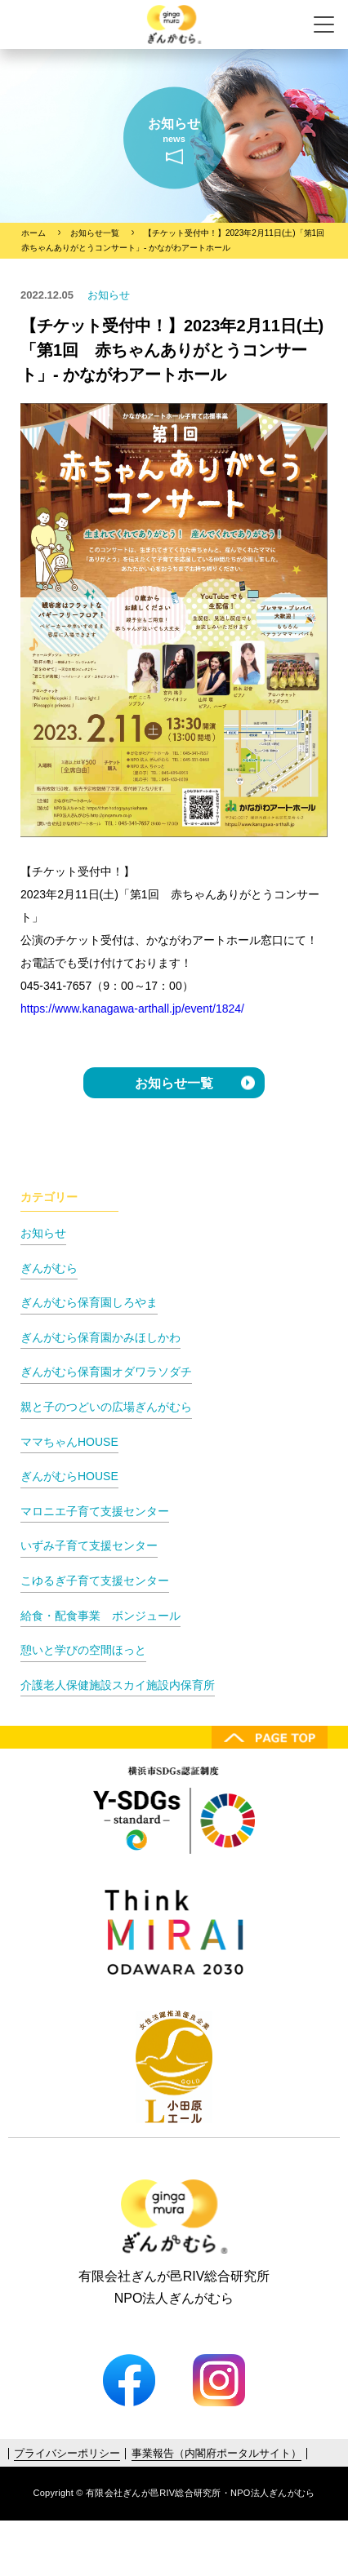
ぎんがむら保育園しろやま (89, 1302)
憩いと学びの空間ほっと (83, 1649)
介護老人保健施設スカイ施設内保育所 (117, 1684)
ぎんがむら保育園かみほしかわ (100, 1337)
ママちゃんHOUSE (69, 1441)
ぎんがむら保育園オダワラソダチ (106, 1371)
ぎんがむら (49, 1268)
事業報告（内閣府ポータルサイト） (216, 2453)
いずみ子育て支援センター (89, 1545)
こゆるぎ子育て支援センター (94, 1580)
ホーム (33, 232)
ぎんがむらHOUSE (69, 1476)
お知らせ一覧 (94, 232)
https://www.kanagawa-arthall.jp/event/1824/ (132, 1008)
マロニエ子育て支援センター (94, 1511)
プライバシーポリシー (67, 2453)
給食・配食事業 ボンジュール (100, 1615)
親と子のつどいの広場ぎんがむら (106, 1406)
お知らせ (43, 1232)
